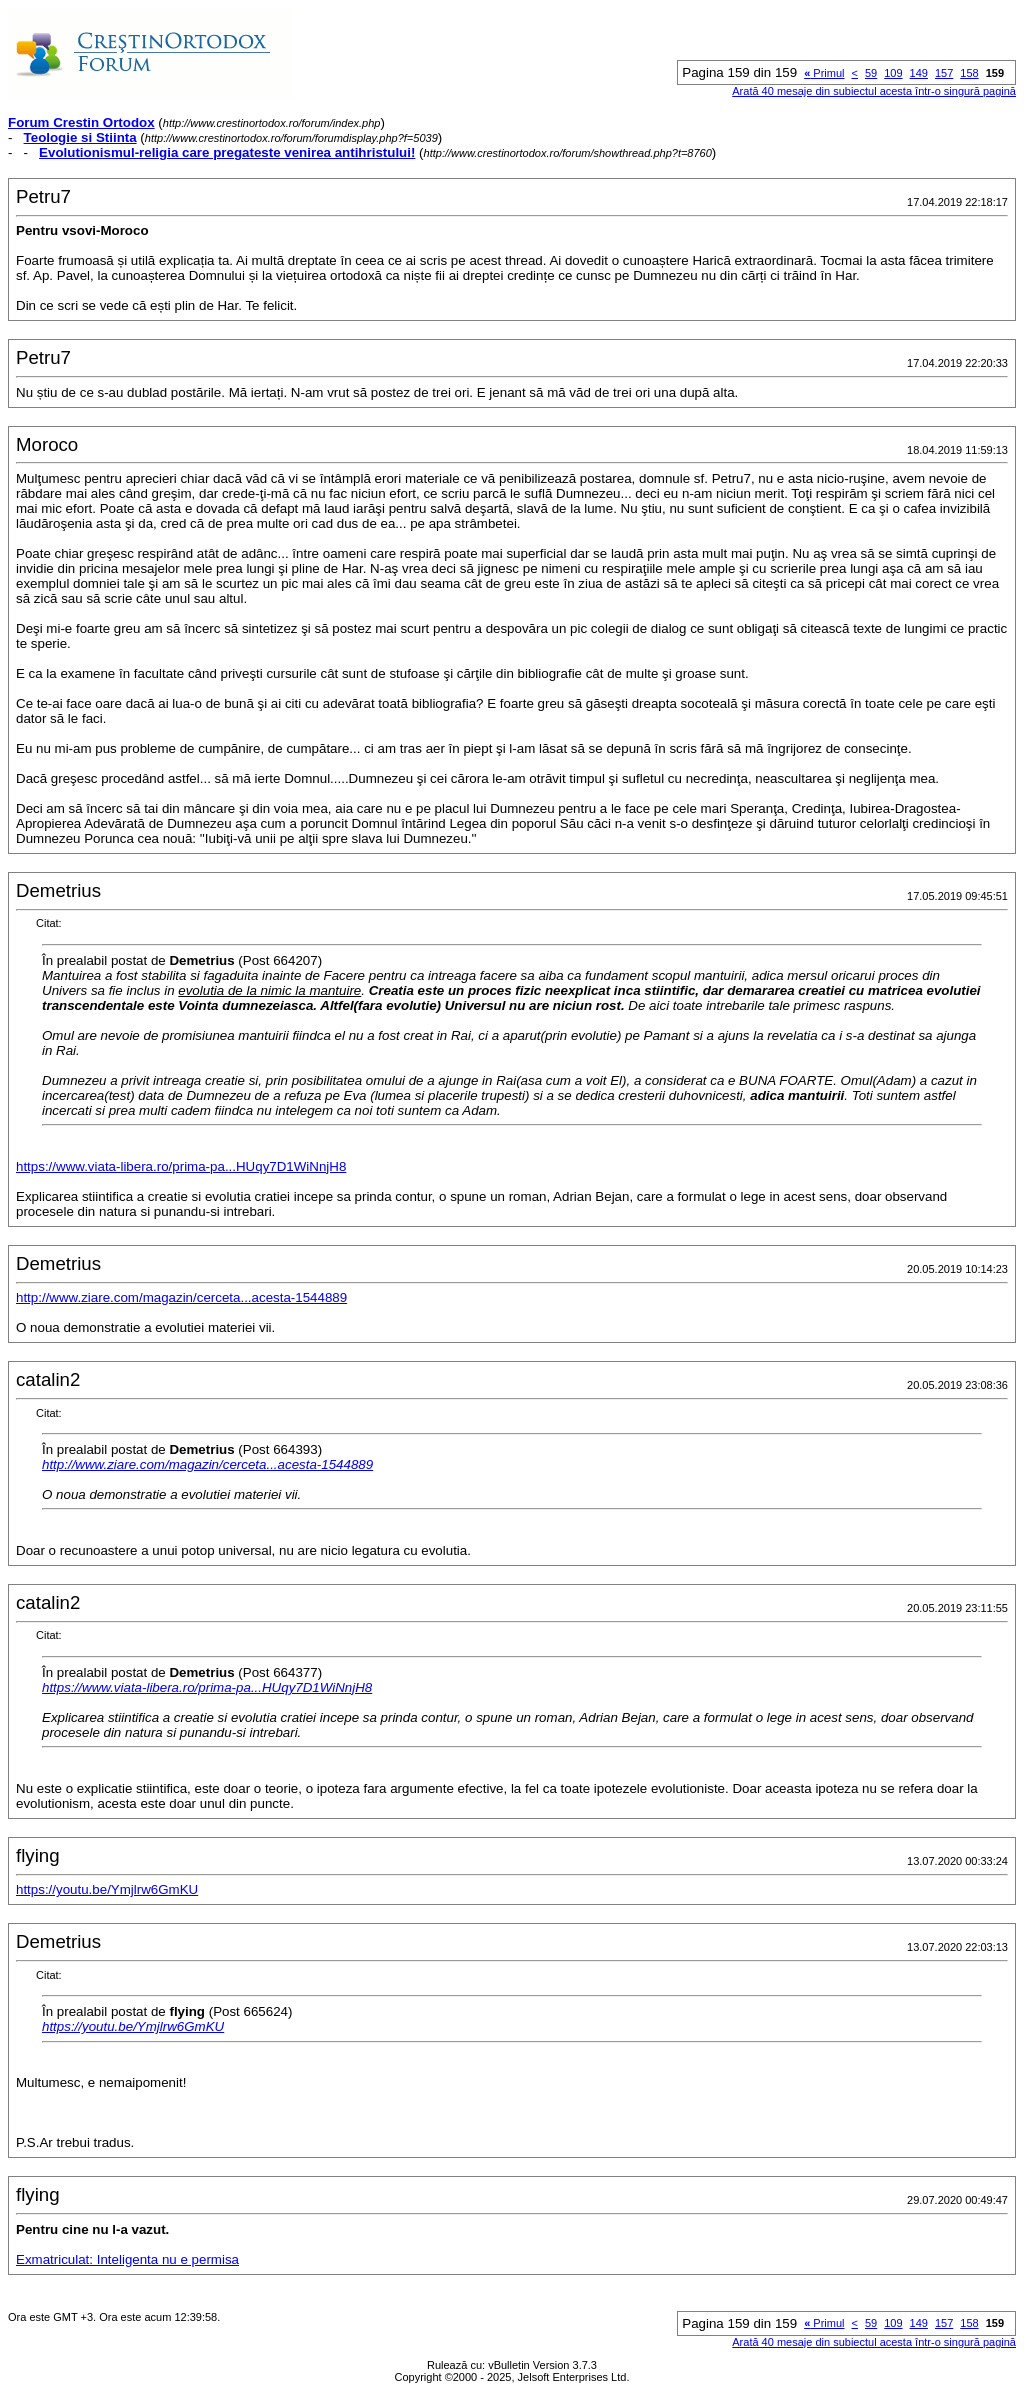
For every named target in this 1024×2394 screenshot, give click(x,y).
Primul (824, 73)
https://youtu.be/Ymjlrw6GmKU (107, 1889)
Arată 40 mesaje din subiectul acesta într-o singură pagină (874, 91)
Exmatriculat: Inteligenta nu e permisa (127, 2259)
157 (944, 73)
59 (871, 73)
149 (919, 73)
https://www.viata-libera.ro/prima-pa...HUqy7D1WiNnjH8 (181, 1166)
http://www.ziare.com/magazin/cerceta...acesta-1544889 (181, 1297)
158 (969, 73)
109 (893, 73)
